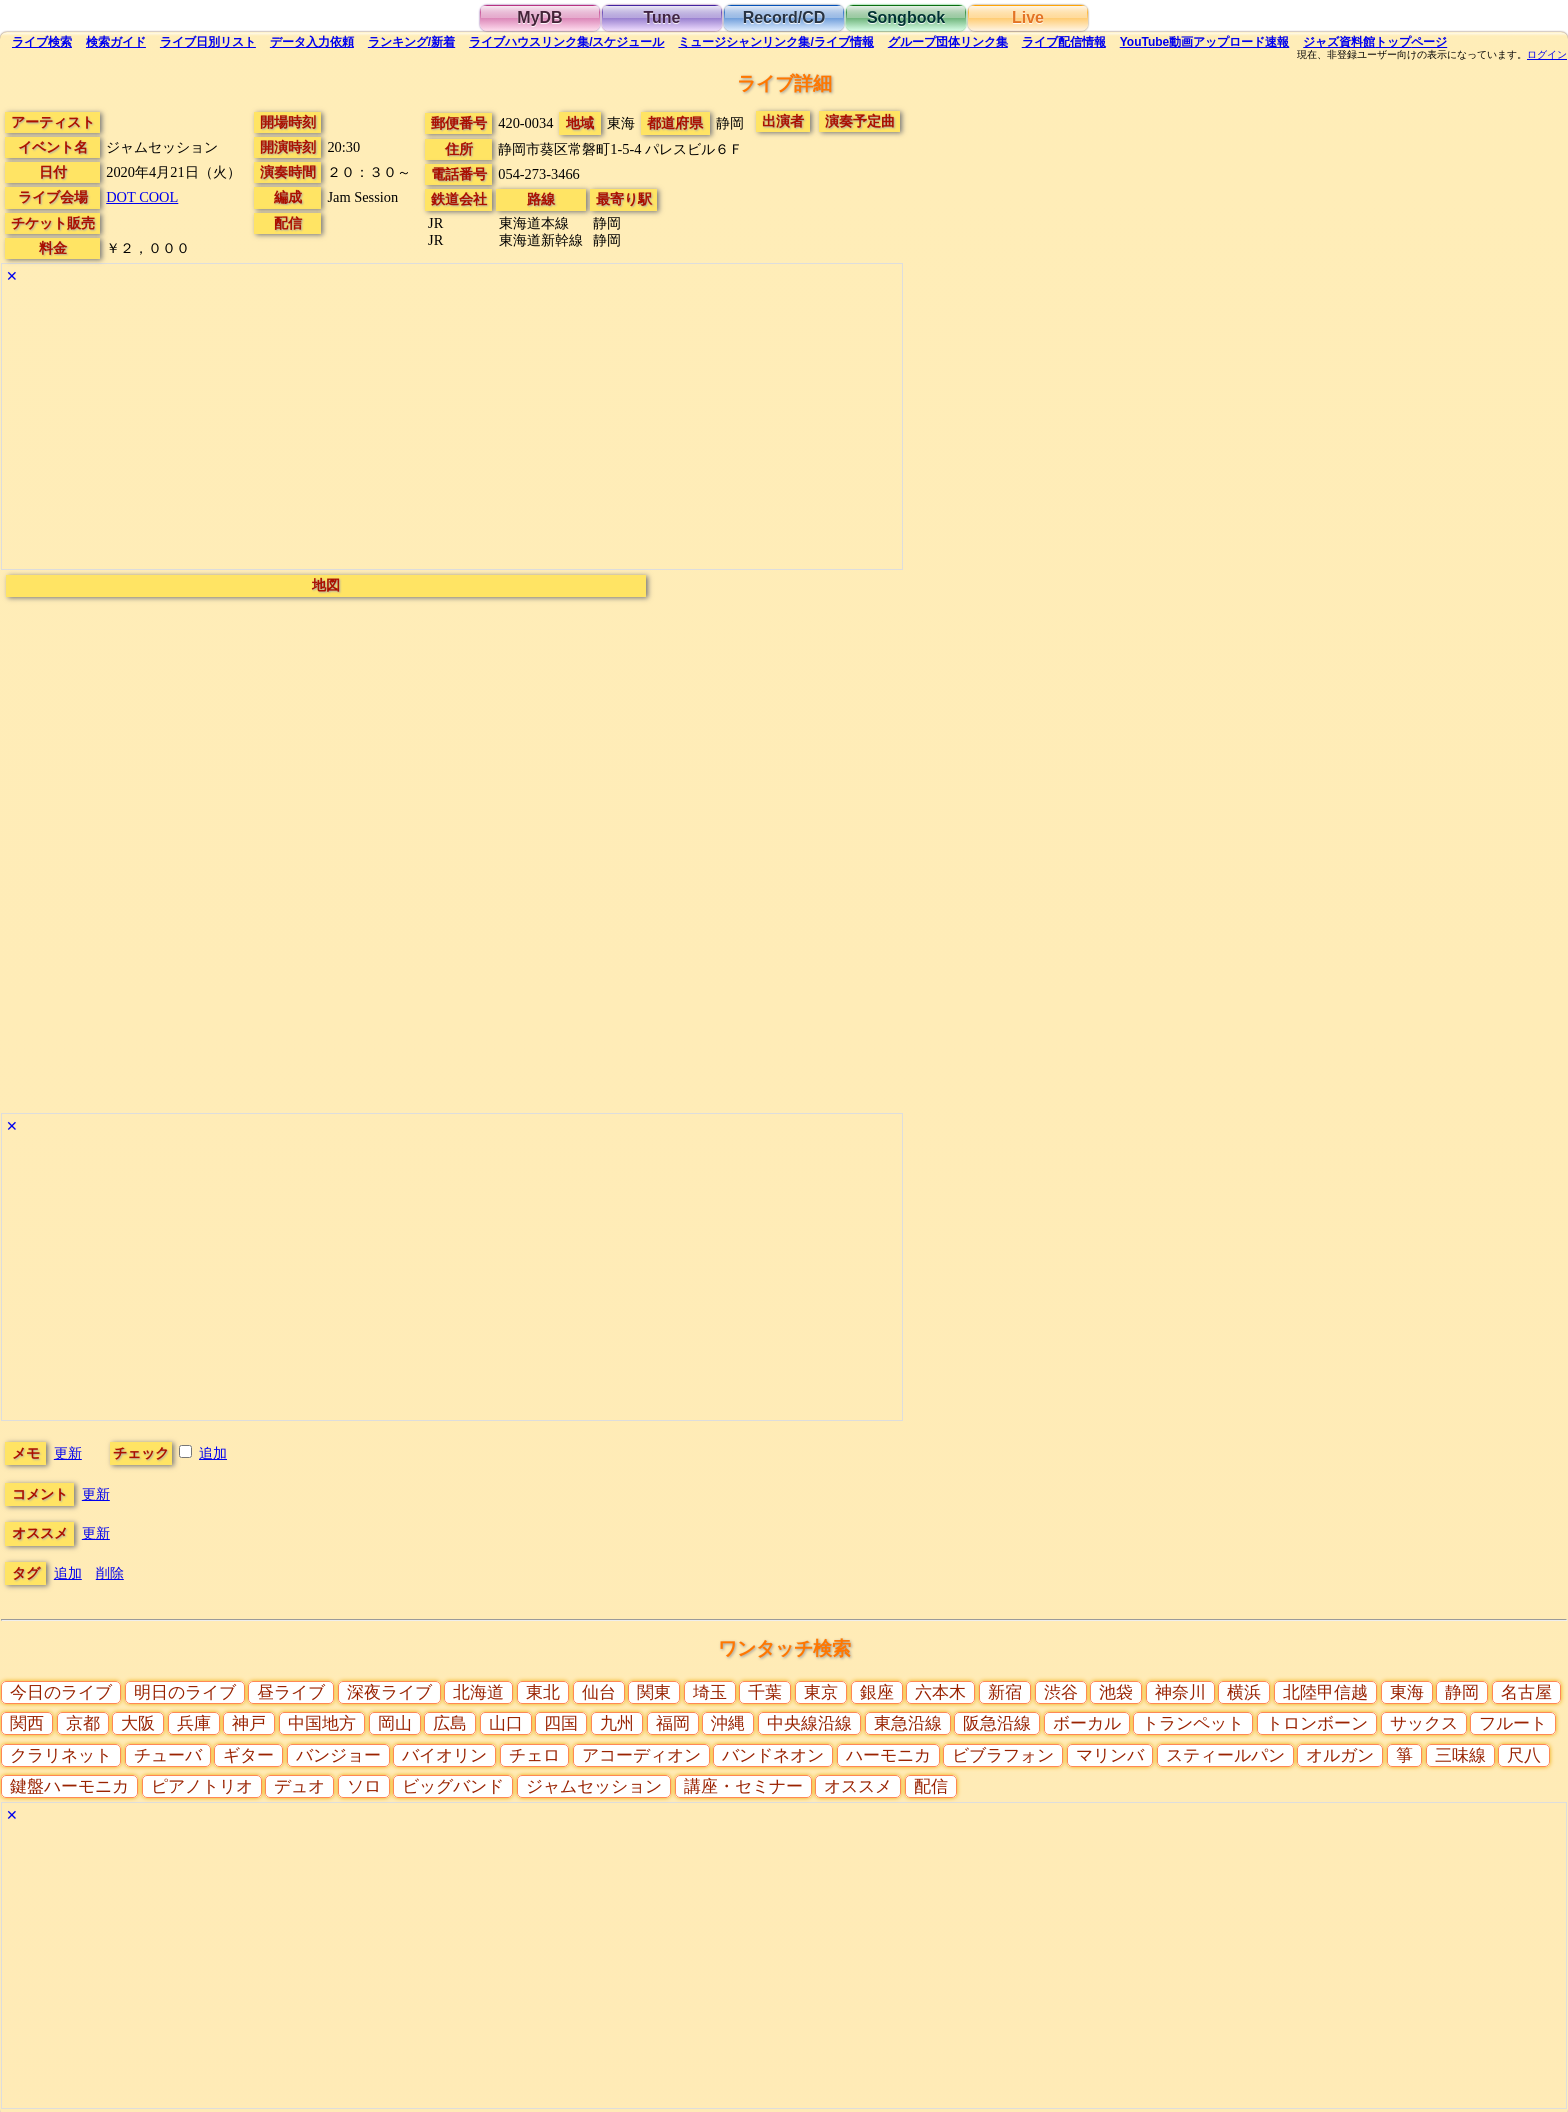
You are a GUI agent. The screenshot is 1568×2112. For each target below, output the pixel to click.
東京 (821, 1692)
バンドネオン (773, 1755)
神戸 (249, 1723)
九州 (617, 1723)
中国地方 (322, 1723)
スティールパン (1225, 1755)
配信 (1064, 42)
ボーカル (1087, 1723)
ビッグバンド (453, 1786)
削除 (110, 1573)
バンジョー (338, 1755)
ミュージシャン (775, 42)
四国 (561, 1723)
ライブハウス (566, 42)
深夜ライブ (389, 1692)
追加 (213, 1453)
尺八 (1524, 1755)
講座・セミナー (743, 1786)
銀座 (877, 1692)
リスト (208, 42)
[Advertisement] (452, 429)
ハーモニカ (888, 1755)
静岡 (1462, 1692)
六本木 (940, 1692)
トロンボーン (1317, 1723)
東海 (1407, 1692)
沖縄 (728, 1723)
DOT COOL (142, 197)
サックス (1424, 1723)
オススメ (858, 1786)
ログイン (1547, 55)
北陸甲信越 (1325, 1692)
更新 (68, 1453)
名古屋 (1526, 1692)
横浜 (1244, 1692)
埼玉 (710, 1692)
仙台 (599, 1692)
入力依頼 (312, 42)
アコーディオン (641, 1755)
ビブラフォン (1003, 1755)
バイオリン (444, 1755)
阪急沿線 (997, 1723)
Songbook (906, 17)
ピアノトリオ (202, 1786)
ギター (248, 1755)
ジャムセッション (594, 1786)
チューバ (168, 1755)
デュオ (299, 1786)
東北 (543, 1692)
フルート (1513, 1723)
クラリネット (61, 1755)
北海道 (478, 1692)
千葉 (765, 1692)
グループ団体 (948, 42)
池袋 (1116, 1692)
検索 (42, 42)
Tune (661, 17)
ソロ (364, 1786)
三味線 (1460, 1755)
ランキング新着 (411, 42)
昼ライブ (291, 1692)
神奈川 (1180, 1692)
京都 (83, 1723)
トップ (1375, 42)
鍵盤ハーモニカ (69, 1786)
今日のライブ (61, 1692)
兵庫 (194, 1723)
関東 (654, 1692)
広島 (450, 1723)
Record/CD (784, 17)
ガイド (116, 42)
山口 (506, 1723)
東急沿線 (908, 1723)
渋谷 (1061, 1692)
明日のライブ (185, 1692)
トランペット (1193, 1723)
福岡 (673, 1723)
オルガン (1340, 1755)
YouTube (1205, 42)
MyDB (539, 17)
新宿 (1005, 1692)
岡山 (395, 1723)
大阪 (138, 1723)
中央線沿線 (809, 1723)
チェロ (534, 1755)
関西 (27, 1723)
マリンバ (1110, 1755)
